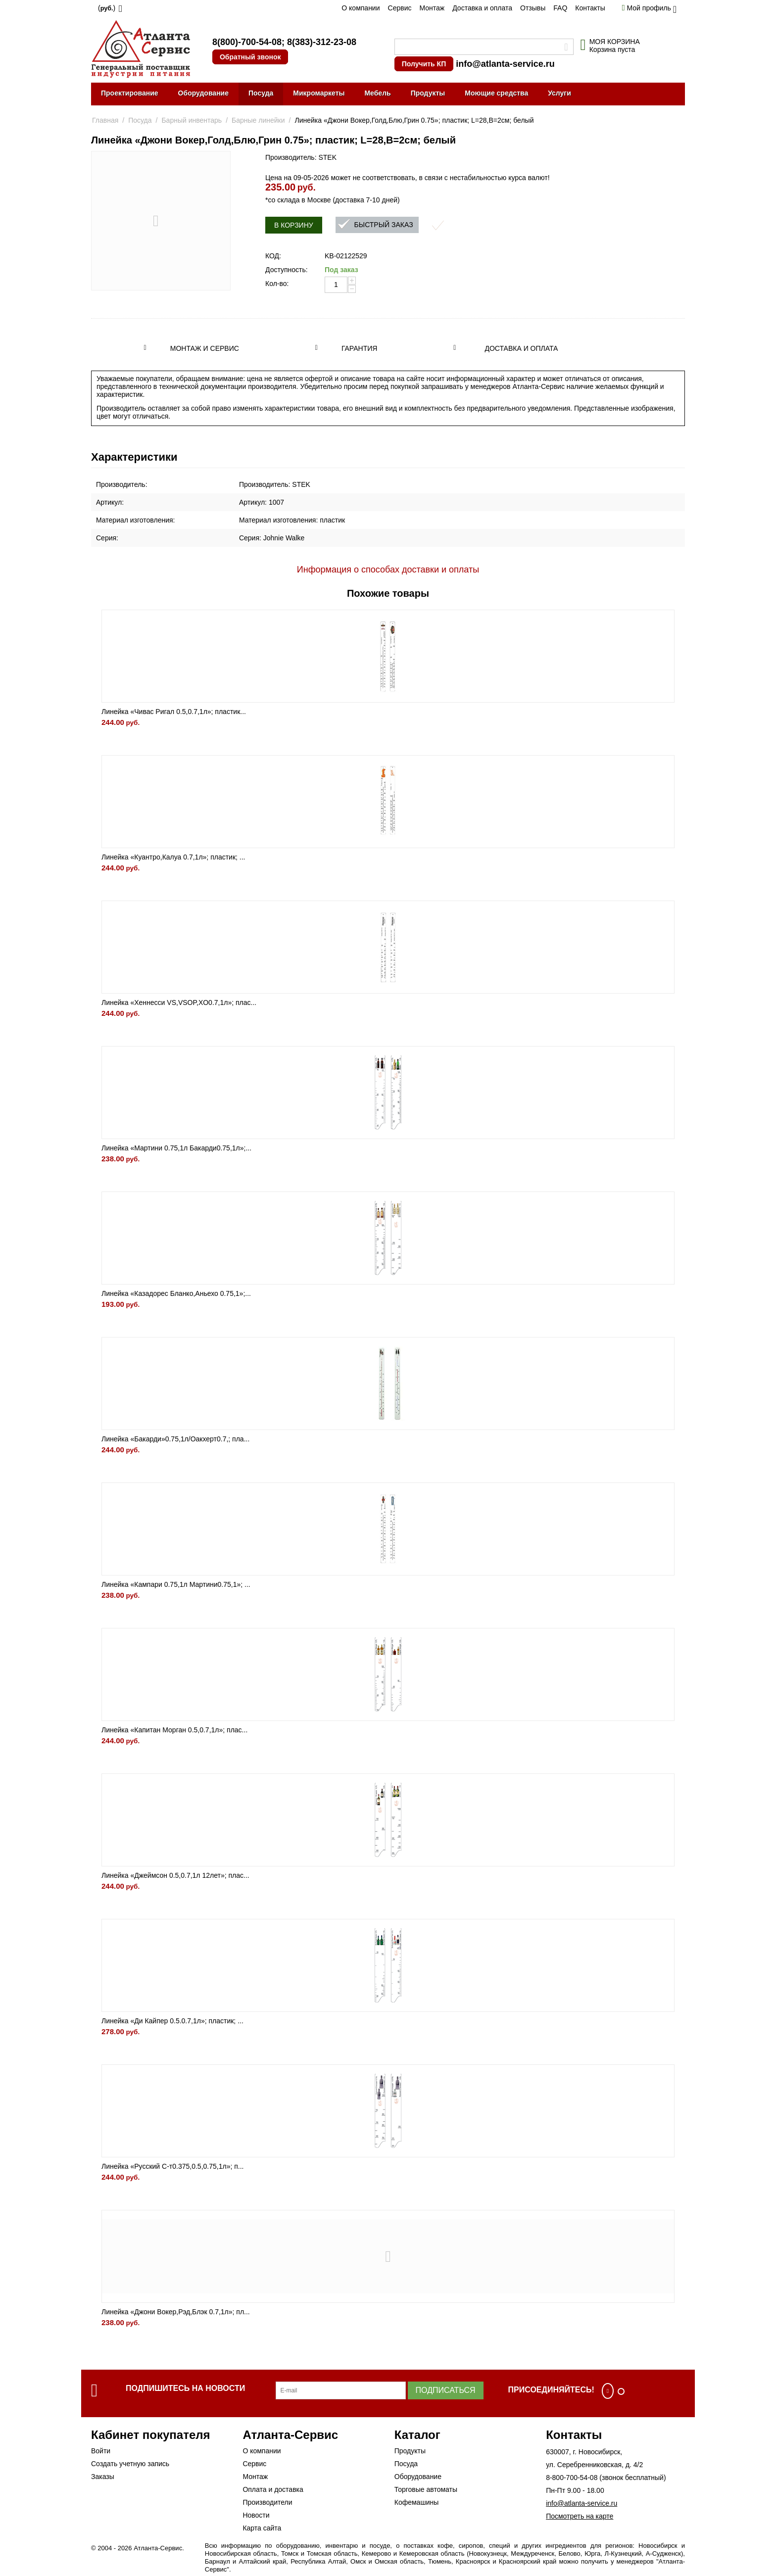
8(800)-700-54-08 (247, 42)
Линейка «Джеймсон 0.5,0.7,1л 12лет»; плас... (175, 1875)
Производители (267, 2502)
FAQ (560, 8)
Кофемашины (416, 2502)
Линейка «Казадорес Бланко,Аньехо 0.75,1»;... (176, 1293)
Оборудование (203, 93)
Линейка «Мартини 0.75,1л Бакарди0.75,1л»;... (176, 1148)
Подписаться (446, 2390)
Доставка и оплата (482, 8)
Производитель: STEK (301, 157)
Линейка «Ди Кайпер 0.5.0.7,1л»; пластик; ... (172, 2021)
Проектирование (129, 93)
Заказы (102, 2477)
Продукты (428, 93)
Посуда (260, 93)
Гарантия (359, 348)
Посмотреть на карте (579, 2516)
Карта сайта (261, 2528)
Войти (100, 2451)
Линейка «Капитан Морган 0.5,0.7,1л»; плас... (174, 1730)
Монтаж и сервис (204, 348)
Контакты (590, 8)
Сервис (400, 8)
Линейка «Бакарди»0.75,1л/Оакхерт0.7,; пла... (175, 1439)
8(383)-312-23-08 (321, 42)
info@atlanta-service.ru (505, 64)
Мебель (377, 93)
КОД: (273, 256)
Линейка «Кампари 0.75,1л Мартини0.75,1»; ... (175, 1584)
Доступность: (286, 270)
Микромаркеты (318, 93)
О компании (360, 8)
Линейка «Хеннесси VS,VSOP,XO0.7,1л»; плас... (178, 1002)
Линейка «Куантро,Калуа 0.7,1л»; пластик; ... (173, 857)
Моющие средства (496, 93)
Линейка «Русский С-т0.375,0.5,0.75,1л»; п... (172, 2166)
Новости (255, 2515)
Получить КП (424, 64)
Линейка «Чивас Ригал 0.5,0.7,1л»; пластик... (173, 712)
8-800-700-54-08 (571, 2477)
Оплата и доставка (272, 2489)
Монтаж (431, 8)
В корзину (293, 225)
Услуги (559, 93)
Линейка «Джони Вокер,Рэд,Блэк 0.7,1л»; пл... (175, 2312)
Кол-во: (277, 283)
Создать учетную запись (130, 2464)
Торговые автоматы (425, 2489)
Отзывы (532, 8)
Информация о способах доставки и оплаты (388, 569)
